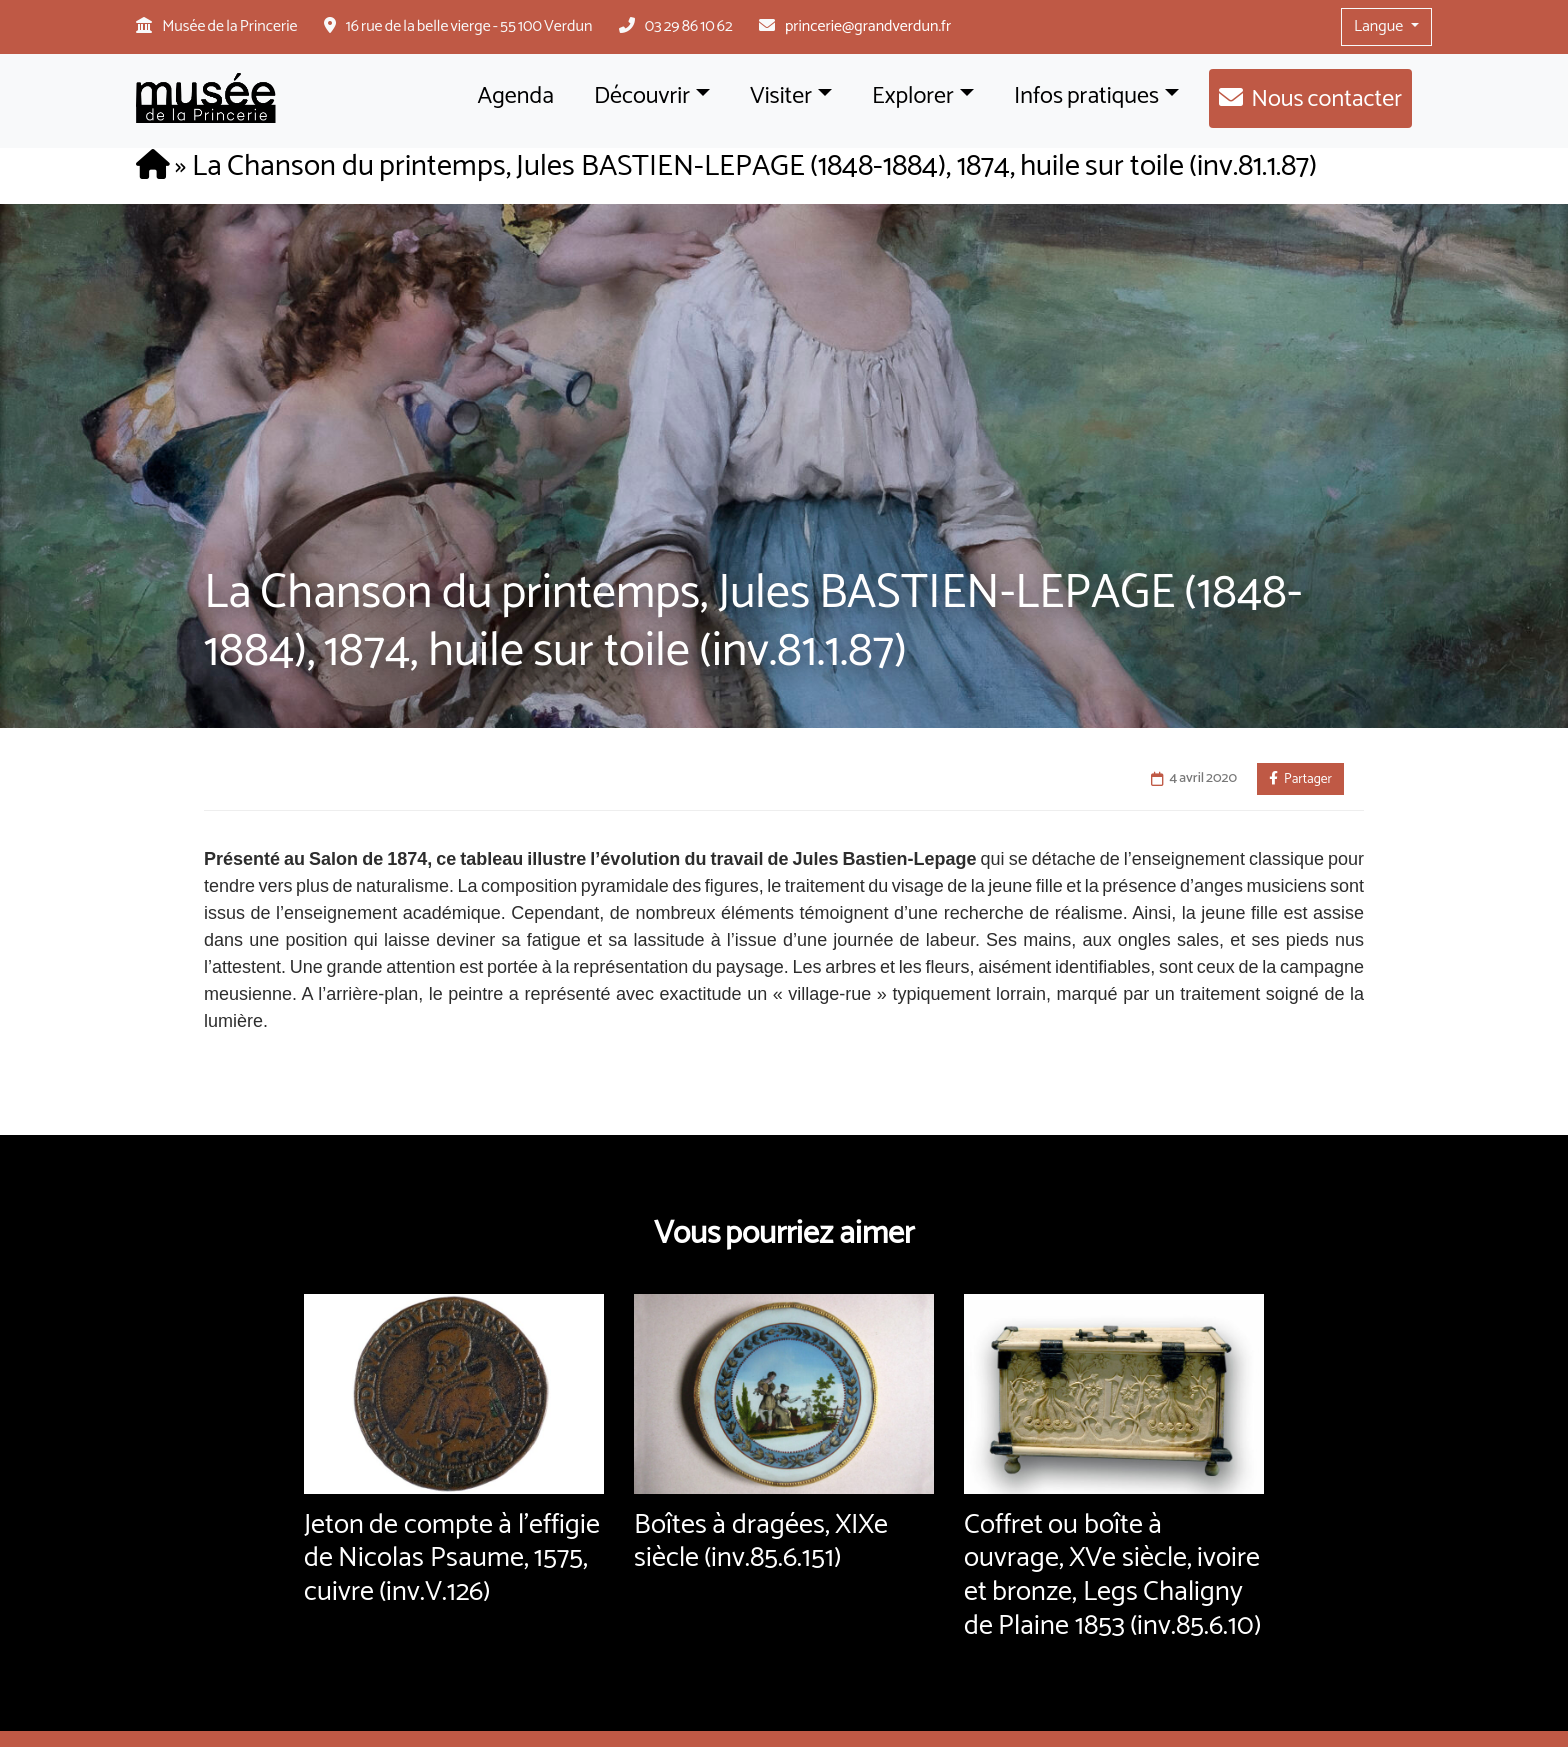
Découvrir (642, 96)
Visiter (781, 96)
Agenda (516, 96)
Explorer (913, 96)
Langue (1380, 26)
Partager (1300, 779)
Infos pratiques (1086, 96)
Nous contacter (1326, 99)
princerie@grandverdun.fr (868, 26)
